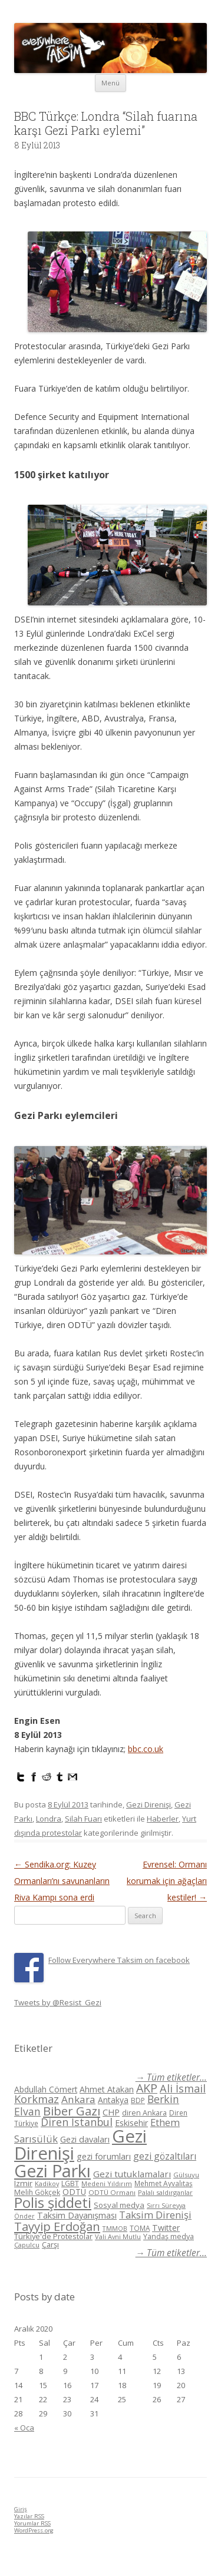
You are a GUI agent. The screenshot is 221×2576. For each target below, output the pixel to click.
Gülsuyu (186, 2174)
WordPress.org (34, 2530)
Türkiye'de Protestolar (53, 2236)
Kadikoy (47, 2183)
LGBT (70, 2183)
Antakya (113, 2099)
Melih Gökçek (37, 2192)
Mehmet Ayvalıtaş (163, 2183)
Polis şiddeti (52, 2202)
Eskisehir (131, 2122)
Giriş (20, 2509)
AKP (146, 2088)
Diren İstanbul (77, 2122)
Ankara (78, 2099)
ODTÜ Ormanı (112, 2192)
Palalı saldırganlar (165, 2192)
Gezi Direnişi (148, 1804)
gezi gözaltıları (164, 2156)
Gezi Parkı (52, 2170)
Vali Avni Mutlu (118, 2236)
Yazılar (29, 2516)
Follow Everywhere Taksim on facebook (119, 1960)
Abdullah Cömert (45, 2089)
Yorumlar (32, 2523)
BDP (138, 2100)
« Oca (24, 2427)
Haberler (163, 1818)
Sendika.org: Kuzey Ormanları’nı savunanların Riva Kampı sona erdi (62, 1881)
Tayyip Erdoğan (57, 2226)
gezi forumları (104, 2156)
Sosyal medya (119, 2205)
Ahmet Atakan (107, 2089)
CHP (111, 2112)
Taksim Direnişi (155, 2214)
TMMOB (115, 2228)
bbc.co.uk (145, 1748)
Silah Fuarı (83, 1818)
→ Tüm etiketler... (171, 2077)
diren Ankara (144, 2113)
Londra (48, 1818)
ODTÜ (74, 2191)
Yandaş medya (168, 2236)
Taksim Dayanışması (77, 2215)
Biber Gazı (71, 2110)
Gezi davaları (85, 2139)
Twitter (166, 2227)
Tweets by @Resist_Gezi (57, 2002)
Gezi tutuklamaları (132, 2174)
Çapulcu (26, 2244)
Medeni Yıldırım (106, 2183)
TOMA (140, 2228)
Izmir (23, 2183)
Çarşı (50, 2244)
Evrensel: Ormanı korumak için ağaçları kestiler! (167, 1881)
